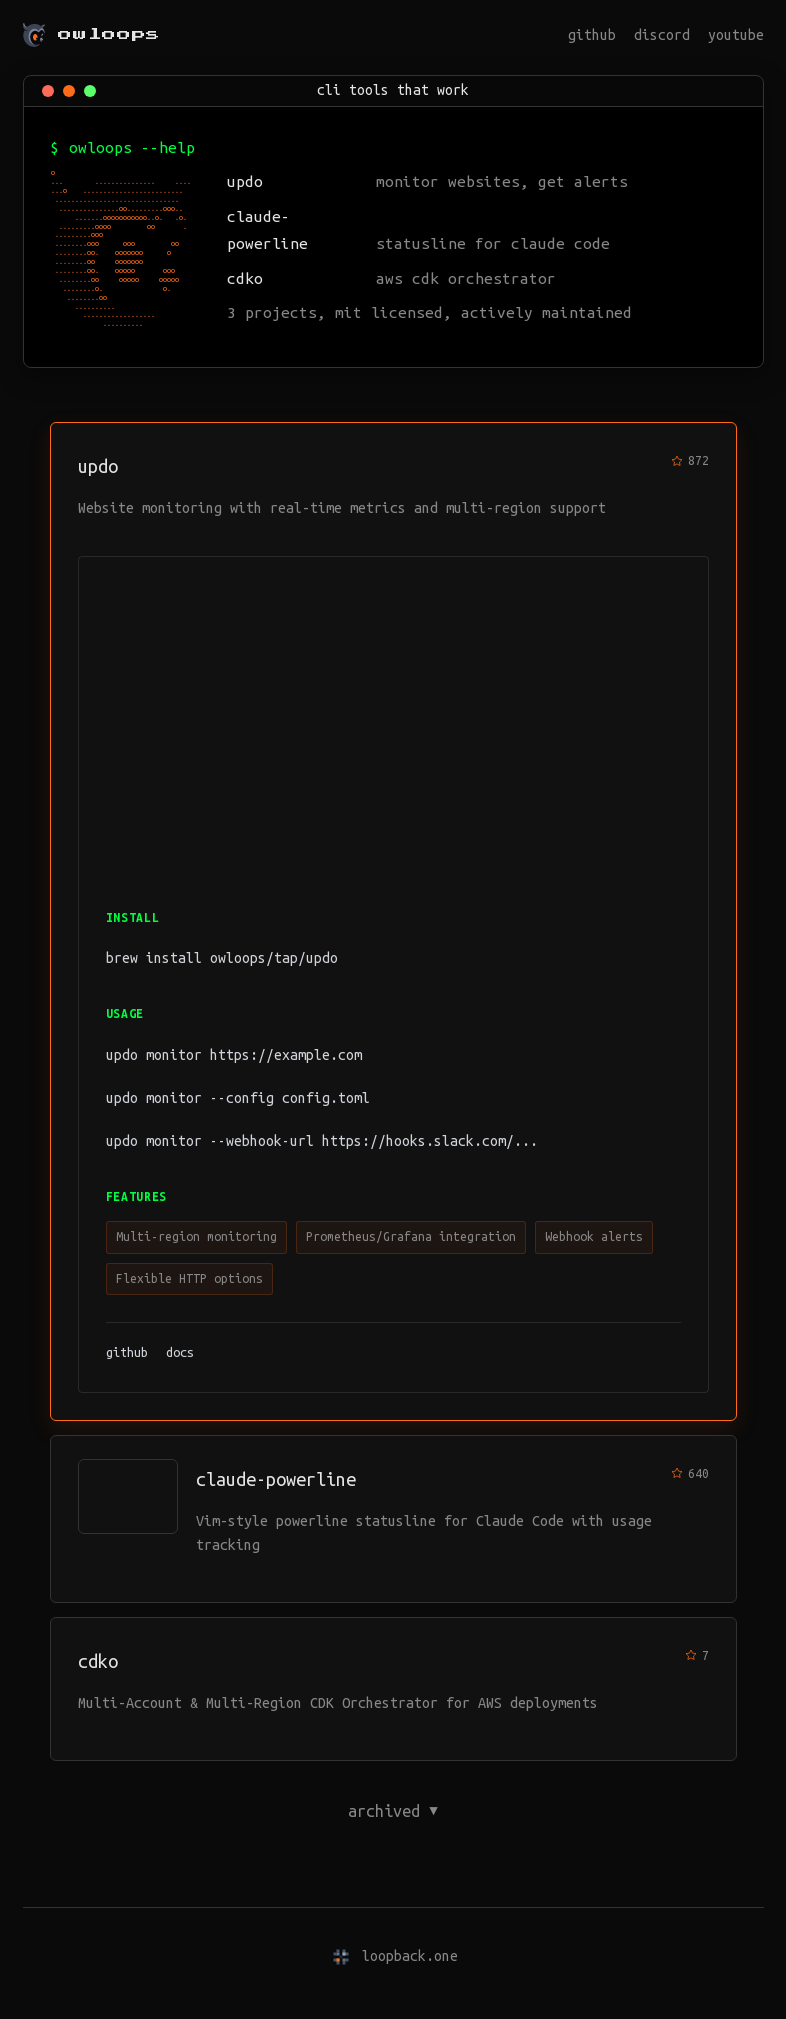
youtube (736, 35)
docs (180, 1352)
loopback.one (410, 1956)
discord (662, 35)
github (592, 35)
